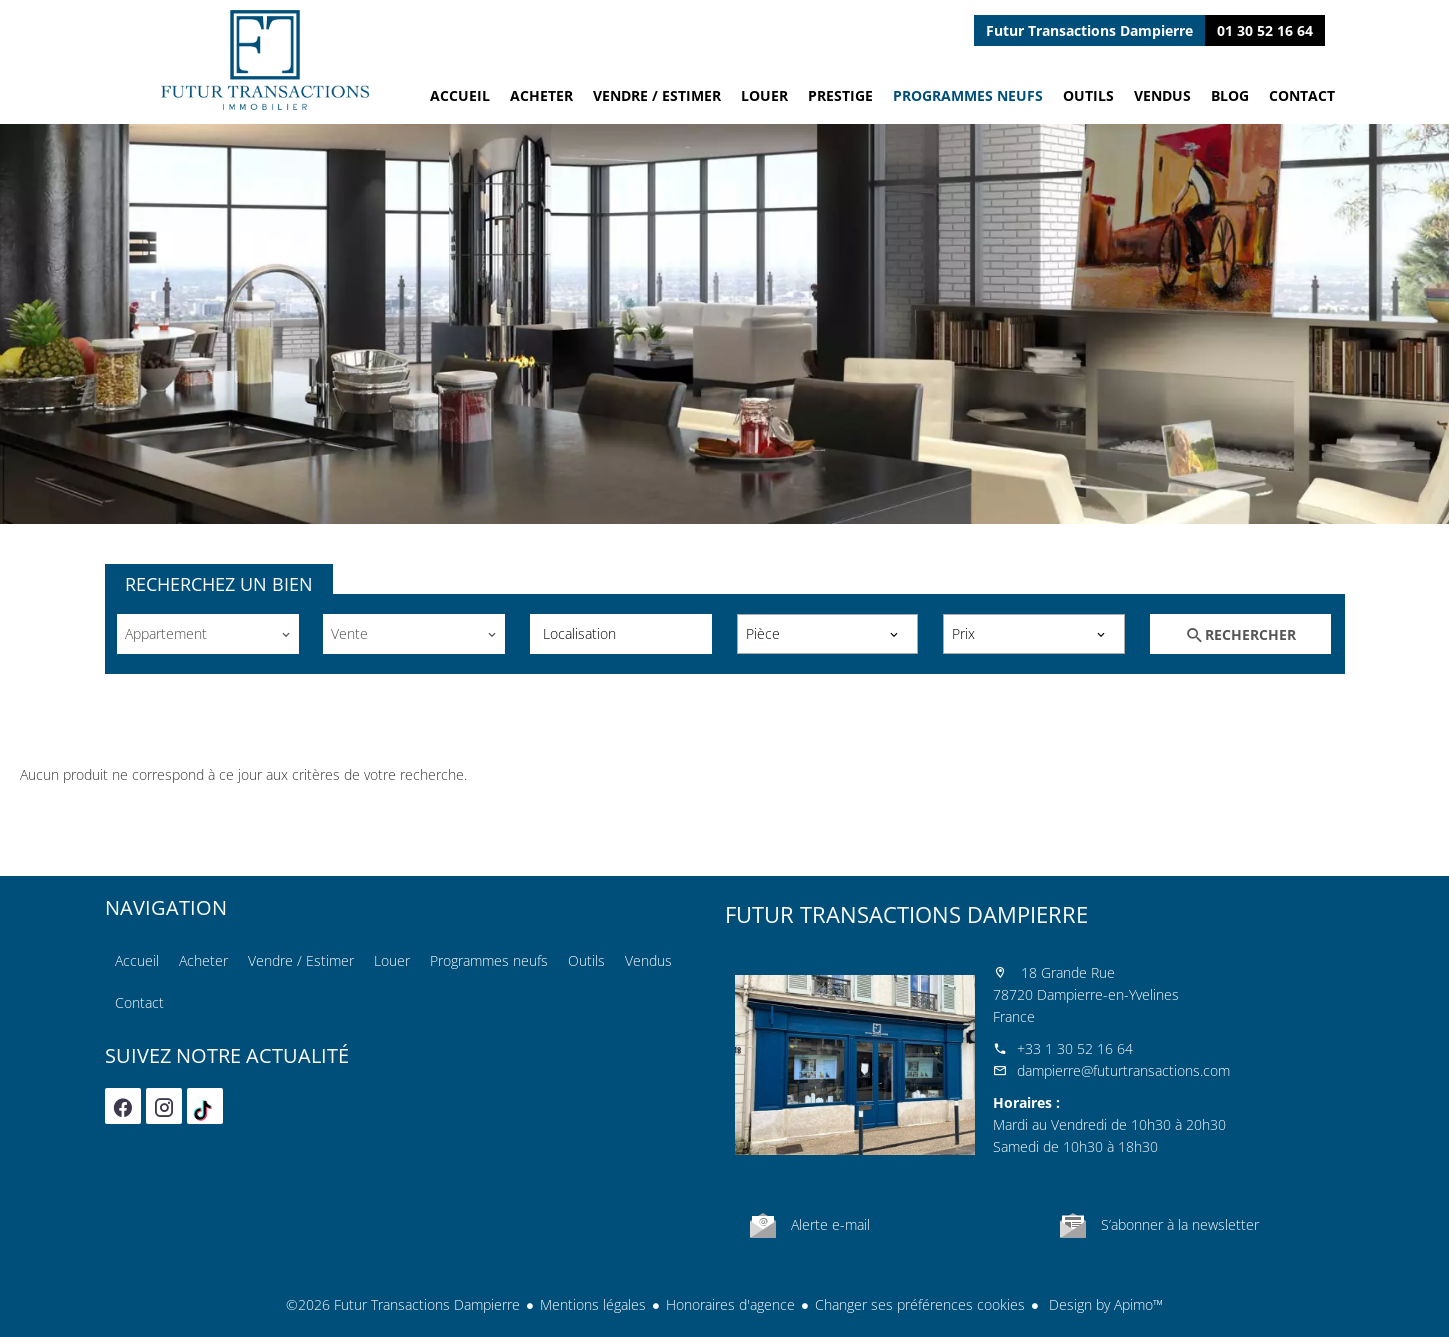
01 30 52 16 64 (1265, 30)
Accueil (265, 60)
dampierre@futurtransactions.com (1123, 1070)
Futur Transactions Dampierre (906, 914)
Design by (1104, 1304)
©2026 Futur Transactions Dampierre (403, 1304)
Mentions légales (593, 1304)
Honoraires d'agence (730, 1304)
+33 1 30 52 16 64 (1075, 1048)
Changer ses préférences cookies (920, 1304)
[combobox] (208, 634)
